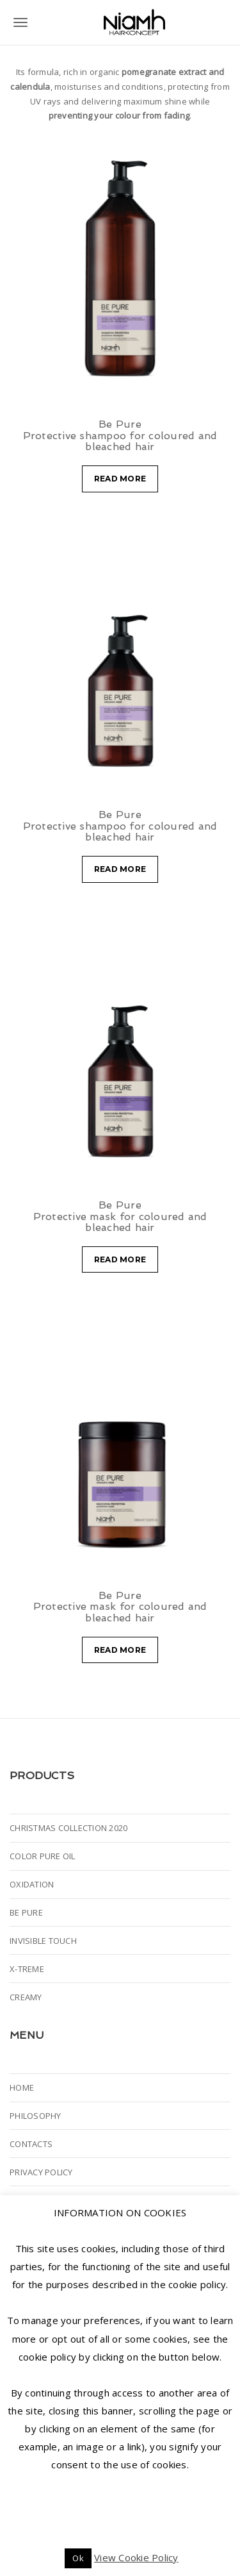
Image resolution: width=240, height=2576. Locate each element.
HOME (22, 2087)
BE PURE (26, 1912)
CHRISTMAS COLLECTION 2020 (68, 1828)
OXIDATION (32, 1884)
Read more (120, 478)
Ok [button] (78, 2558)
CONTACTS (31, 2144)
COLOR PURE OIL (43, 1856)
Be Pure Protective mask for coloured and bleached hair (120, 1216)
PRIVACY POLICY (41, 2172)
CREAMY (26, 1997)
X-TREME (27, 1969)
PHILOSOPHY (35, 2115)
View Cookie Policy (136, 2557)
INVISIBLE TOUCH (43, 1940)
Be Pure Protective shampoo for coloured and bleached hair (120, 435)
